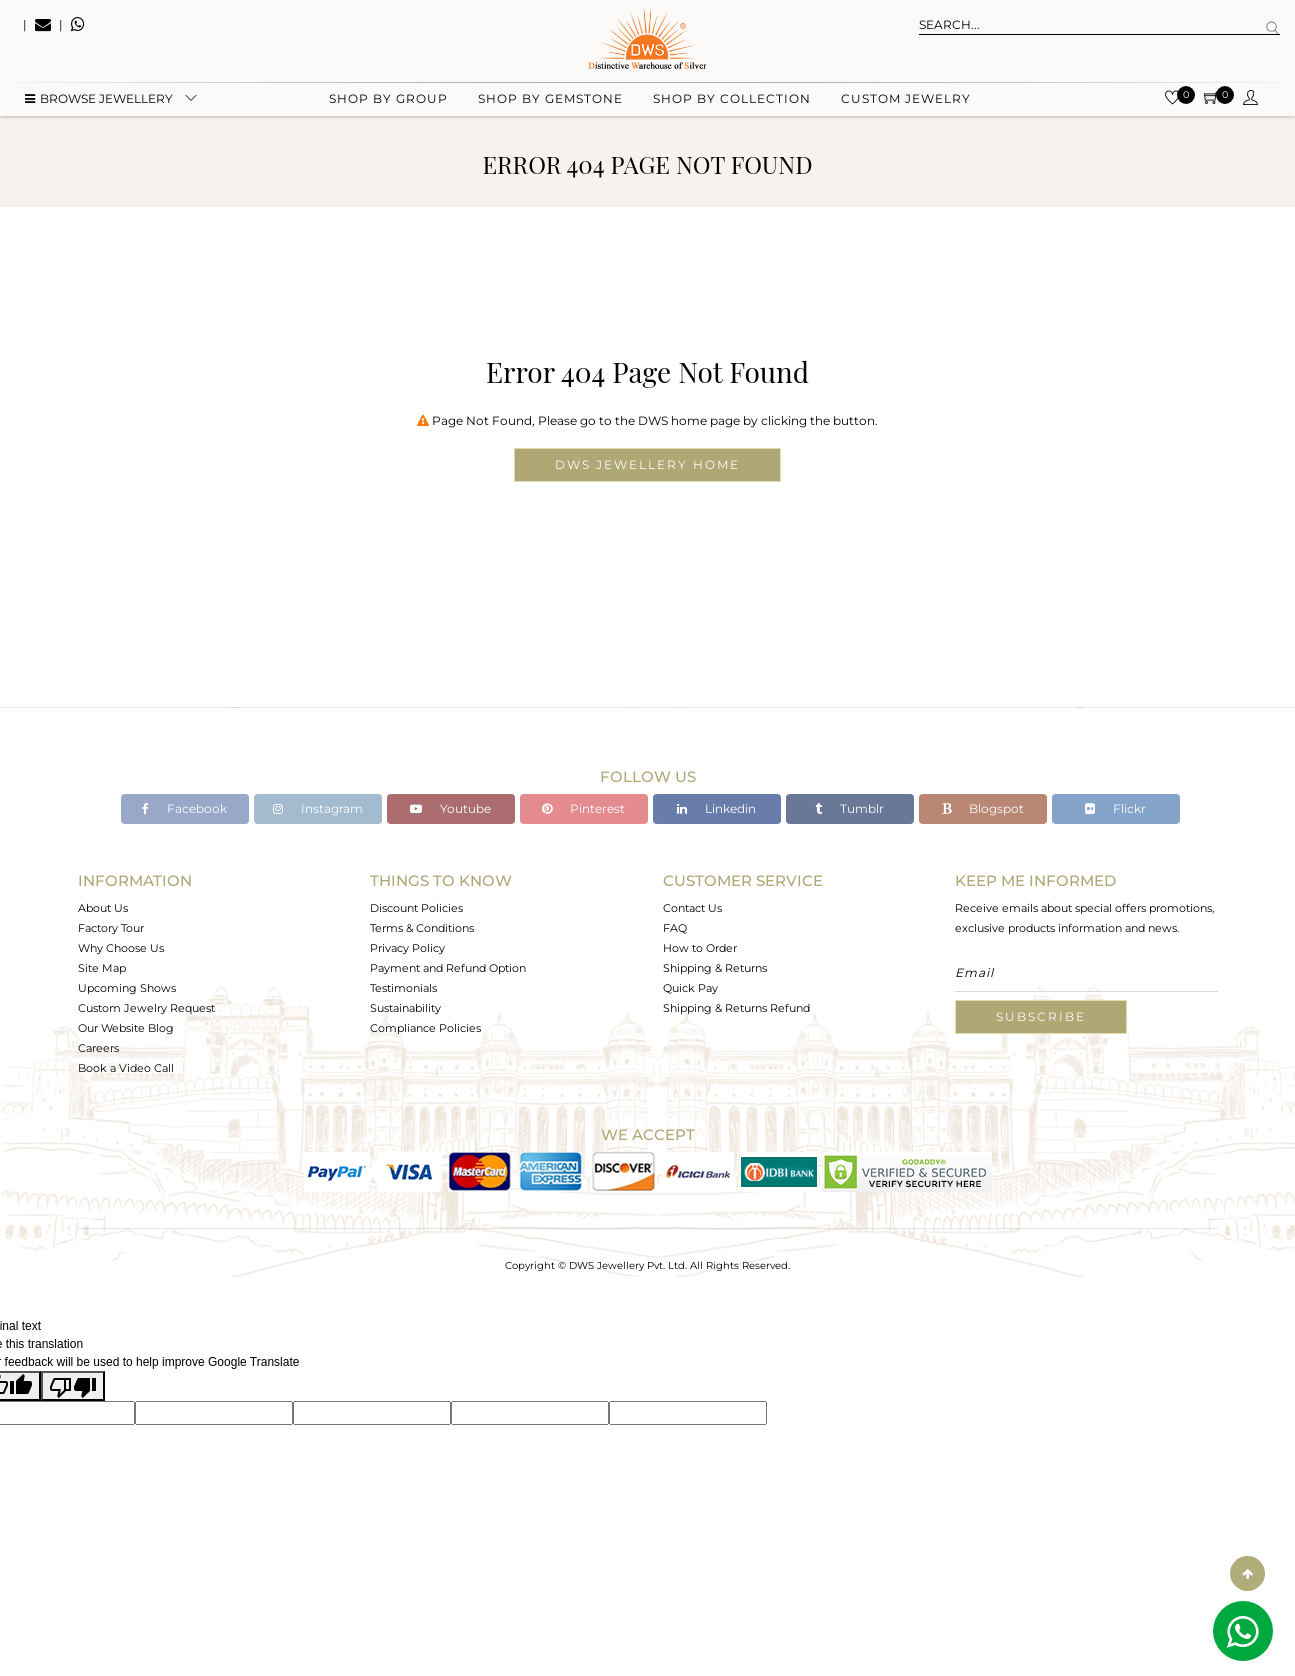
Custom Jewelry (906, 100)
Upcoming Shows (127, 988)
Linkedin (716, 808)
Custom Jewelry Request (146, 1008)
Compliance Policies (425, 1028)
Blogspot (983, 808)
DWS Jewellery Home (647, 464)
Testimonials (403, 988)
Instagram (318, 808)
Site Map (102, 968)
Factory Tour (111, 928)
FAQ (675, 928)
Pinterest (583, 808)
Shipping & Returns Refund (736, 1008)
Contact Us (692, 908)
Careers (98, 1048)
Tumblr (849, 808)
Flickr (1115, 808)
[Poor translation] (73, 1386)
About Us (103, 908)
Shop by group (388, 100)
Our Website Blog (126, 1028)
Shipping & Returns (715, 968)
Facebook (184, 808)
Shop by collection (732, 100)
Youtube (450, 808)
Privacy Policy (407, 948)
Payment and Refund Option (448, 968)
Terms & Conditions (422, 928)
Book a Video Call (126, 1068)
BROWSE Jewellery (99, 100)
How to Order (700, 948)
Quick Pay (690, 988)
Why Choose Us (121, 948)
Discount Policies (416, 908)
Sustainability (405, 1008)
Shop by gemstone (550, 100)
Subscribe (1041, 1016)
